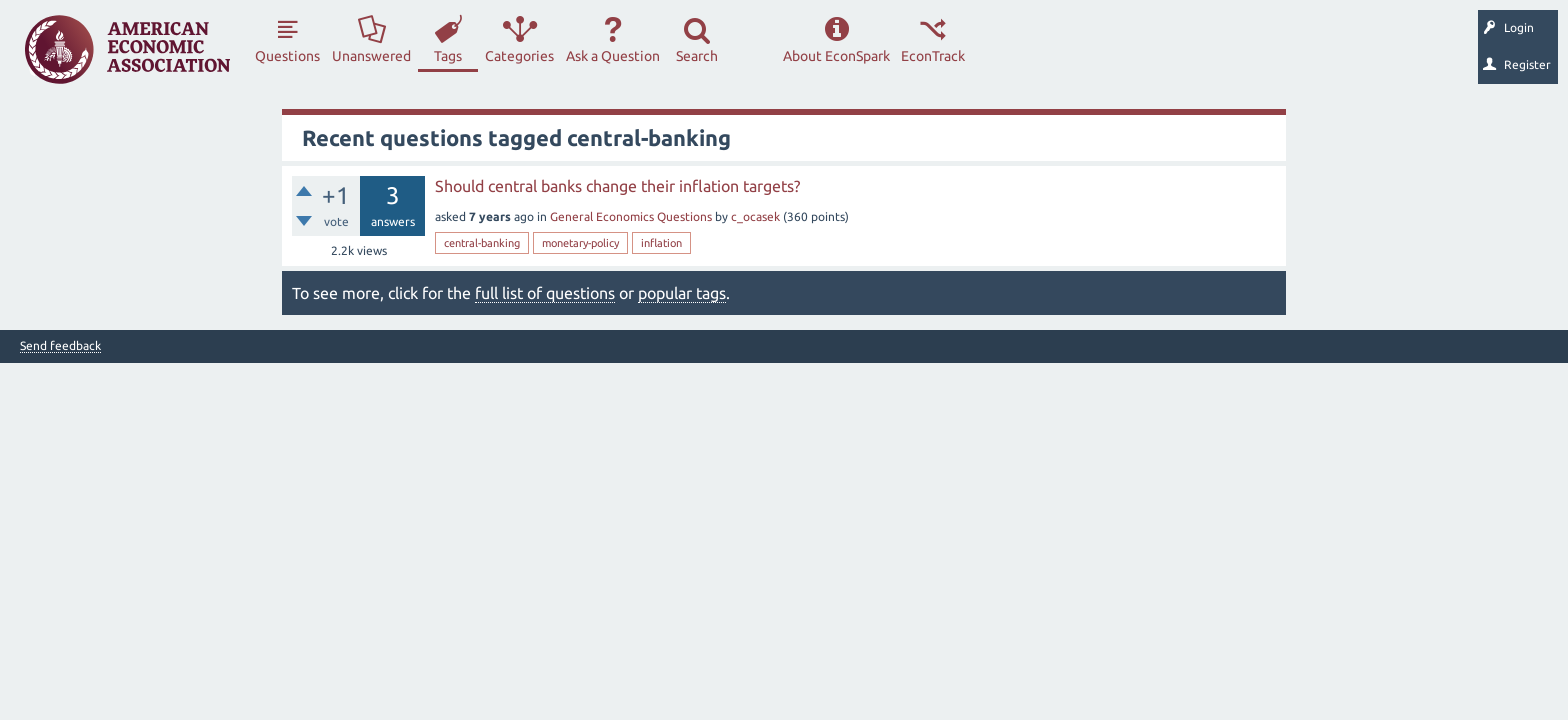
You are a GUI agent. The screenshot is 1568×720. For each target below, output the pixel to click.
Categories (519, 56)
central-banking (482, 243)
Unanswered (371, 56)
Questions (287, 56)
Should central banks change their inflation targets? (617, 186)
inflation (661, 243)
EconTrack (933, 56)
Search (697, 56)
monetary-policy (580, 243)
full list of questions (545, 293)
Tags (448, 56)
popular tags (682, 293)
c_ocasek (755, 216)
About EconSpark (836, 56)
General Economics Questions (631, 216)
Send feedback (60, 346)
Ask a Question (613, 56)
